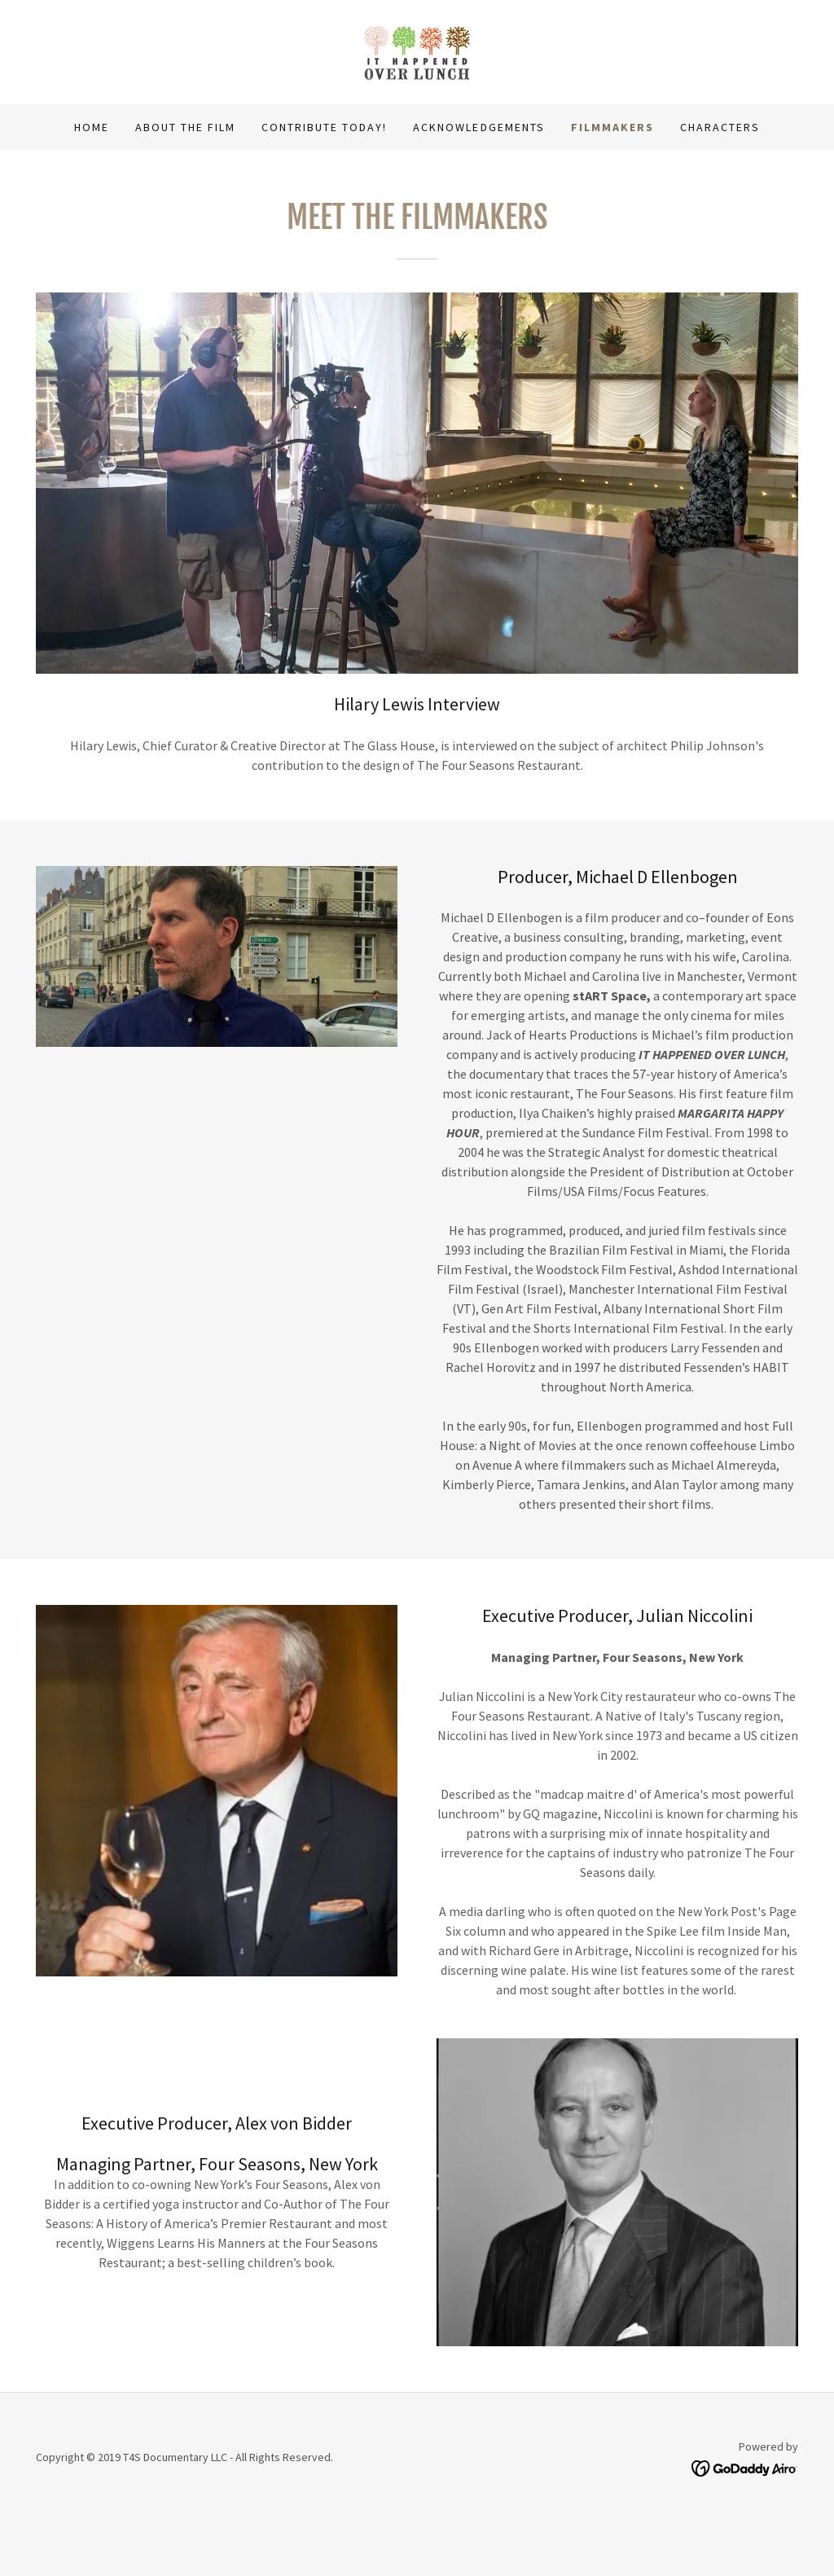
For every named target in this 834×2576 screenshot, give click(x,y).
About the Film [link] (185, 127)
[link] (417, 50)
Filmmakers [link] (612, 127)
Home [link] (91, 127)
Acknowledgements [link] (478, 127)
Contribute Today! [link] (324, 127)
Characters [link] (720, 127)
